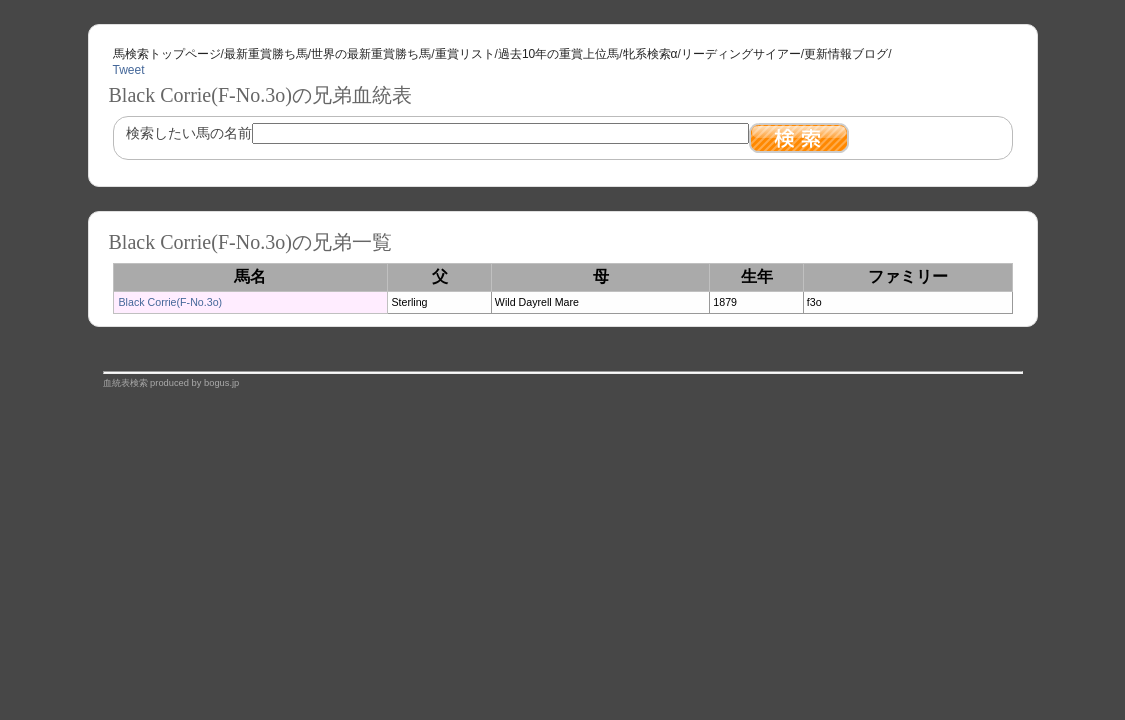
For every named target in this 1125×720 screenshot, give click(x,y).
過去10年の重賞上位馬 (558, 54)
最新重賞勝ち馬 (266, 54)
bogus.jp (221, 383)
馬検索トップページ (167, 54)
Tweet (129, 70)
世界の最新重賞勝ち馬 (371, 54)
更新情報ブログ (846, 54)
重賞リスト (465, 54)
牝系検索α (650, 54)
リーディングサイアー (741, 54)
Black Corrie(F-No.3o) (171, 302)
